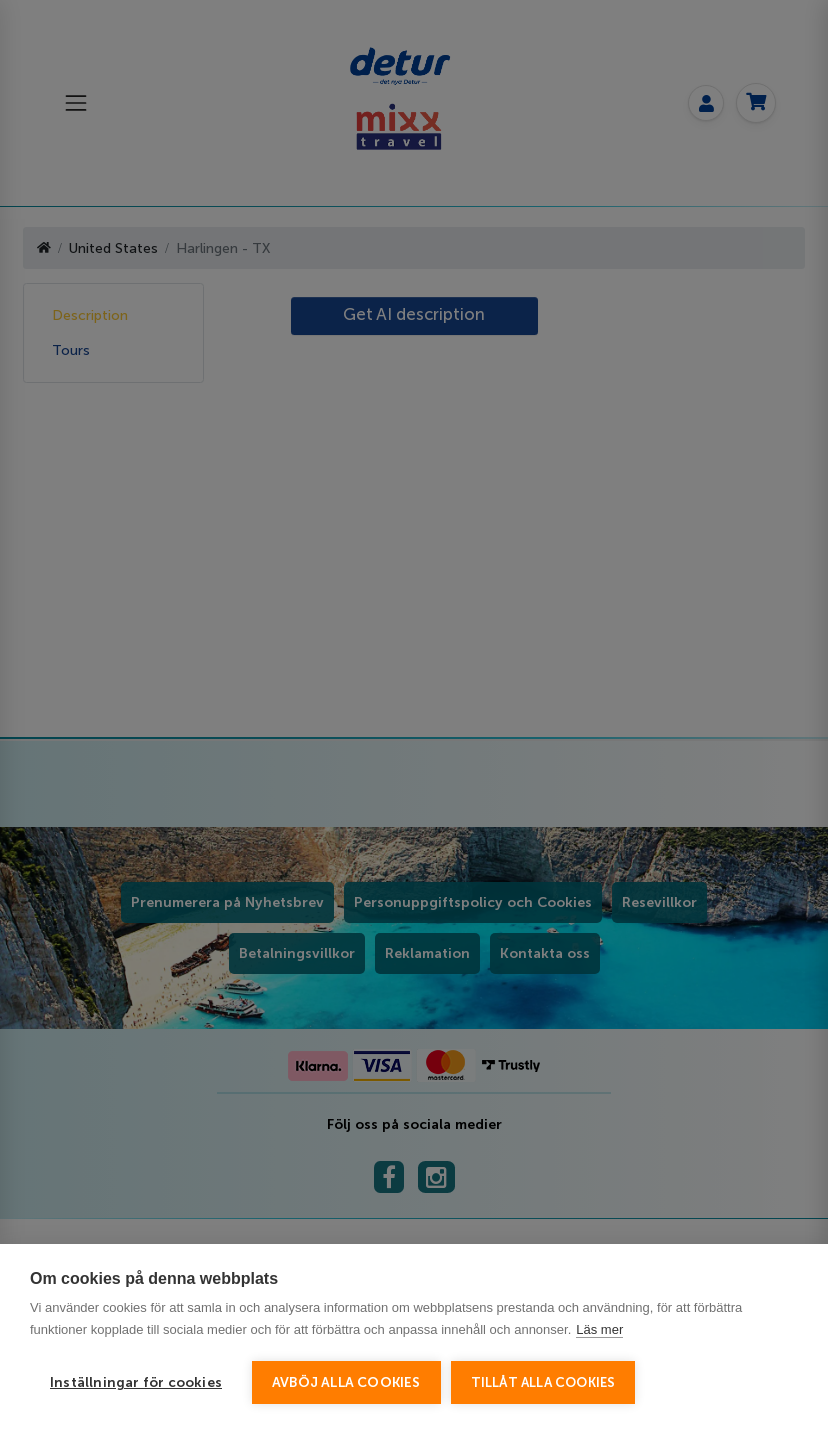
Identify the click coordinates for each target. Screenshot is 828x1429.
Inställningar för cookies (136, 1382)
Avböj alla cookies (346, 1382)
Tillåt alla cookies (543, 1382)
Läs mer (599, 1329)
